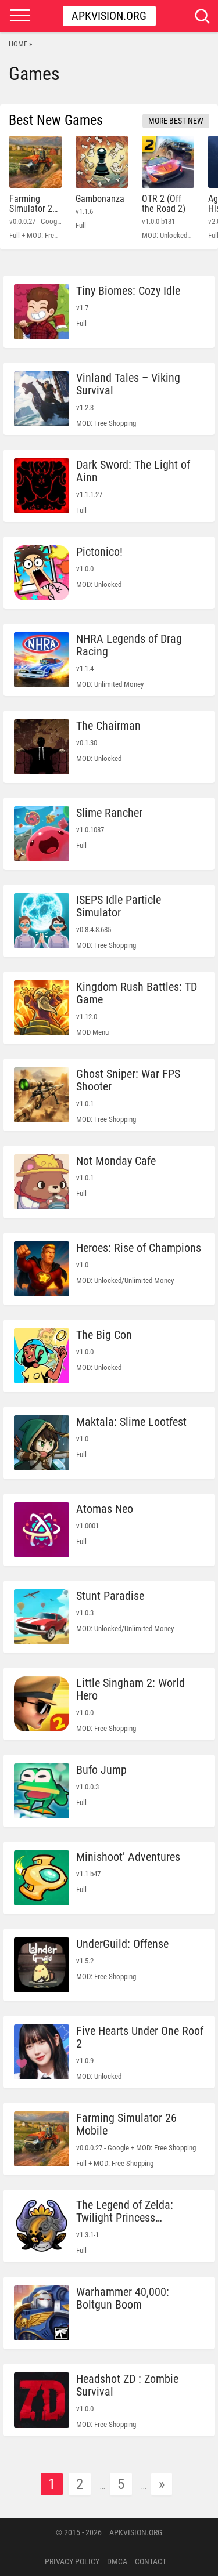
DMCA (117, 2561)
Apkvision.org (109, 16)
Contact (150, 2561)
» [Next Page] (162, 2484)
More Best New (175, 120)
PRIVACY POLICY (72, 2561)
